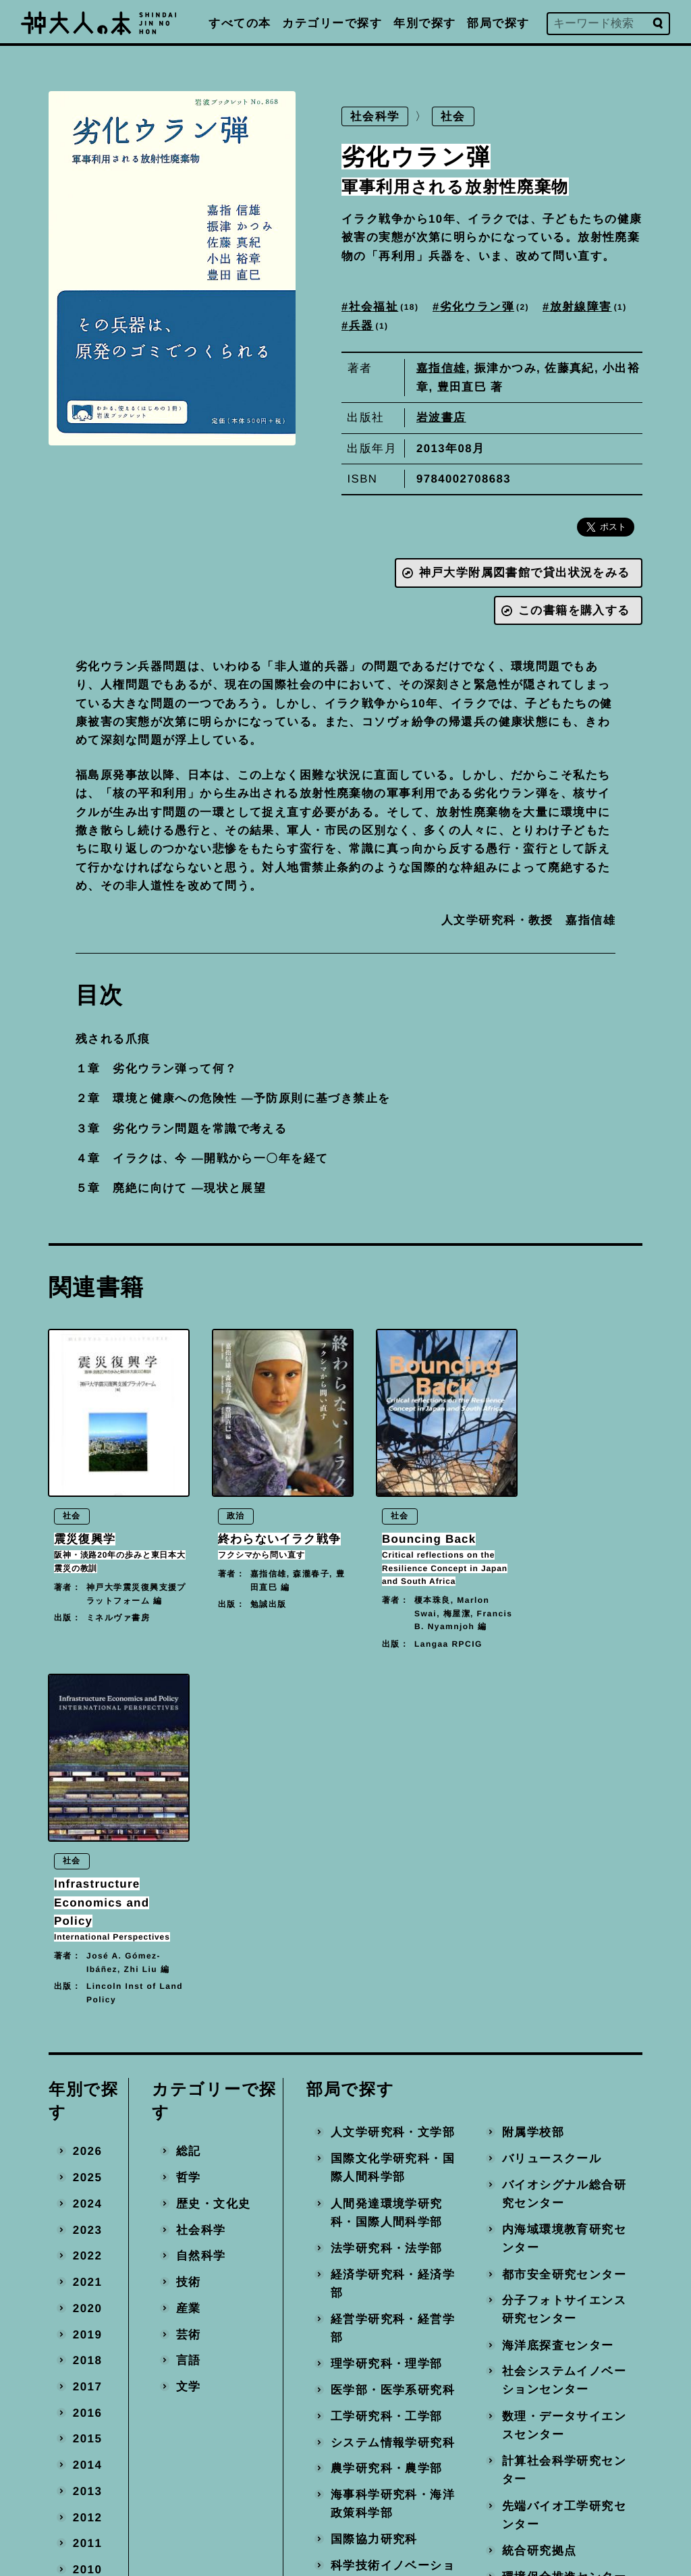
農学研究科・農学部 (387, 2143)
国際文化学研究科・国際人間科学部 (393, 1842)
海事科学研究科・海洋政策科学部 (393, 2178)
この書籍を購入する (574, 611)
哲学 (188, 1851)
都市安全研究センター (564, 1948)
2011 (87, 2218)
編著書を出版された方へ (442, 2434)
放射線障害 (590, 308)
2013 (87, 2165)
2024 (87, 1877)
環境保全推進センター (564, 2251)
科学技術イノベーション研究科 (393, 2249)
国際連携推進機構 (381, 2311)
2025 (87, 1851)
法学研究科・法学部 (387, 1922)
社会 (453, 117)
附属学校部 (533, 1807)
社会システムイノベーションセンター (564, 2055)
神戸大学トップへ (424, 2494)
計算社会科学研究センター (564, 2145)
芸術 (188, 2008)
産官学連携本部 (545, 2277)
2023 (87, 1904)
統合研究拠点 (539, 2224)
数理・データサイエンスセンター (564, 2100)
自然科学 (201, 1930)
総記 (188, 1825)
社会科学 (375, 117)
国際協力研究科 (374, 2214)
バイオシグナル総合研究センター (564, 1868)
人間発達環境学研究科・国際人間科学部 (387, 1887)
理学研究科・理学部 (387, 2038)
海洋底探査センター (558, 2019)
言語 (188, 2035)
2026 (87, 1825)
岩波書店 (441, 418)
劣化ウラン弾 (485, 308)
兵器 (369, 326)
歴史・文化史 (213, 1877)
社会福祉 (384, 308)
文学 (188, 2060)
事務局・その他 (545, 2329)
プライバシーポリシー (436, 2465)
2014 (87, 2139)
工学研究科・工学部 (387, 2090)
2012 (87, 2191)
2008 (87, 2296)
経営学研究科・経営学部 (393, 2003)
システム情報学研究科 (393, 2116)
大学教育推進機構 (381, 2284)
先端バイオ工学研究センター (564, 2189)
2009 (87, 2270)
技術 (188, 1956)
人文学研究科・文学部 (393, 1807)
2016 (87, 2087)
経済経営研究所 (374, 2336)
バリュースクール (552, 1832)
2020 (87, 1982)
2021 (87, 1956)
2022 (87, 1930)
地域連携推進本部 (552, 2303)
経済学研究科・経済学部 (393, 1958)
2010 (87, 2243)
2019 (87, 2008)
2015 (87, 2113)
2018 (87, 2035)
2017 (87, 2060)
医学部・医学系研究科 (393, 2064)
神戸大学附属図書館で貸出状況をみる (524, 574)
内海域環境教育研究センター (564, 1913)
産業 (188, 1982)
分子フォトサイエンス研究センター (564, 1984)
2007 (87, 2322)
